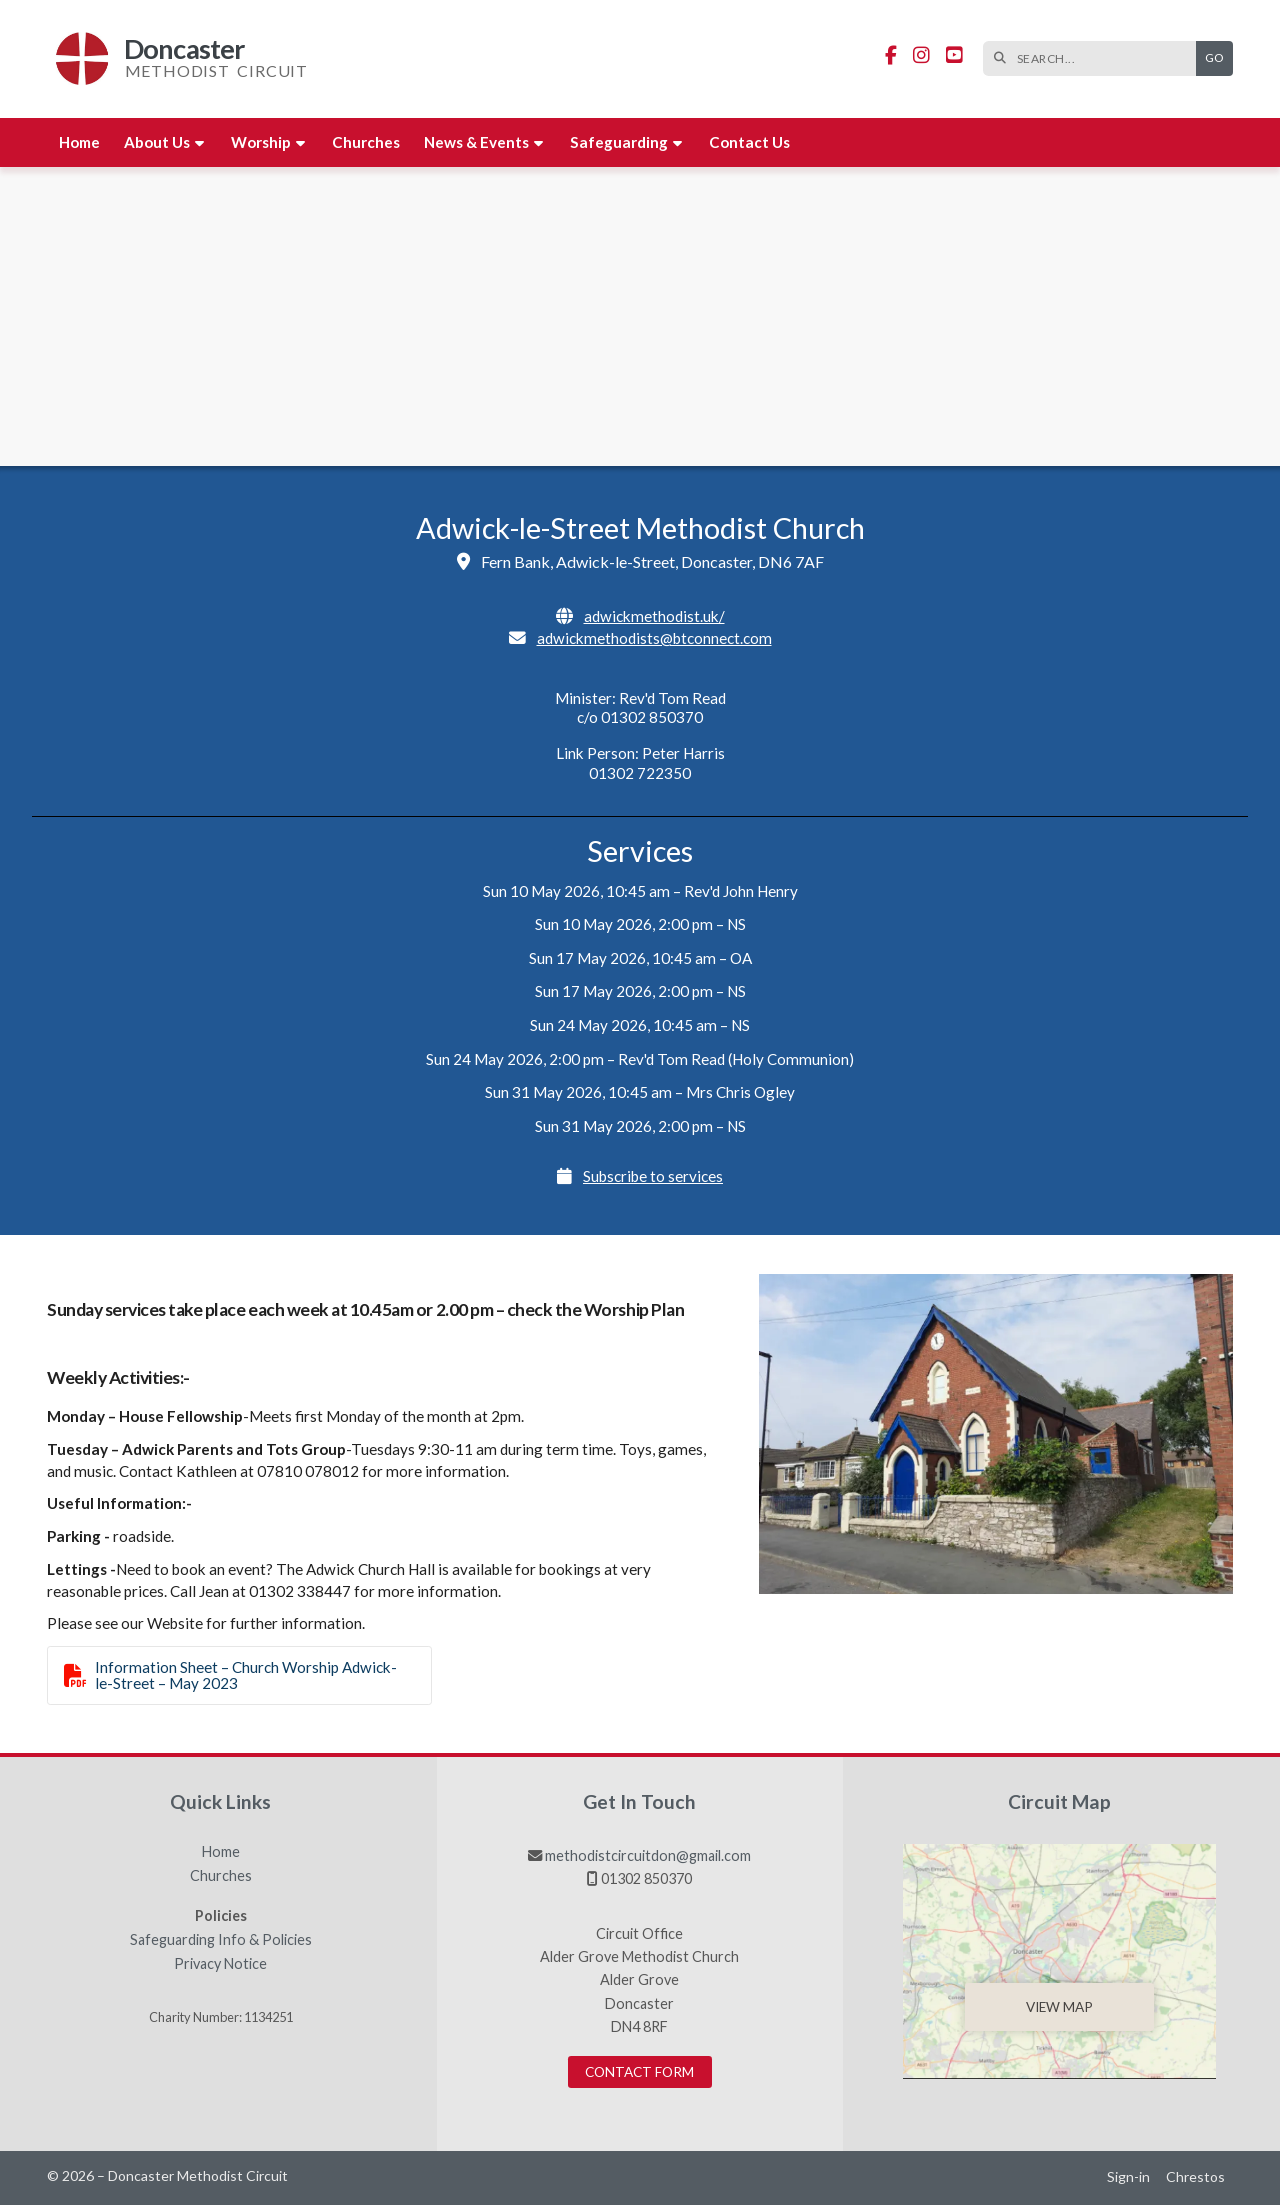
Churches (221, 1876)
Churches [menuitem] (366, 142)
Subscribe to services (653, 1176)
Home (221, 1852)
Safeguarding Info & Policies (221, 1940)
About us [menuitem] (157, 142)
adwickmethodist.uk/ (654, 616)
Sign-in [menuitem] (1128, 2176)
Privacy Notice (220, 1964)
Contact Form (639, 2072)
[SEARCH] (1094, 58)
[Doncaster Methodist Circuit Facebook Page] (891, 55)
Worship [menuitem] (261, 142)
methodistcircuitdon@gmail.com (648, 1855)
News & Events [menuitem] (476, 142)
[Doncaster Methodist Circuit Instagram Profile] (921, 55)
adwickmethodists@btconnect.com (654, 638)
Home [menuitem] (79, 142)
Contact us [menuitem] (749, 142)
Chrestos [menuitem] (1195, 2176)
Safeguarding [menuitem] (619, 142)
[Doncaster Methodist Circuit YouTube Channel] (954, 55)
